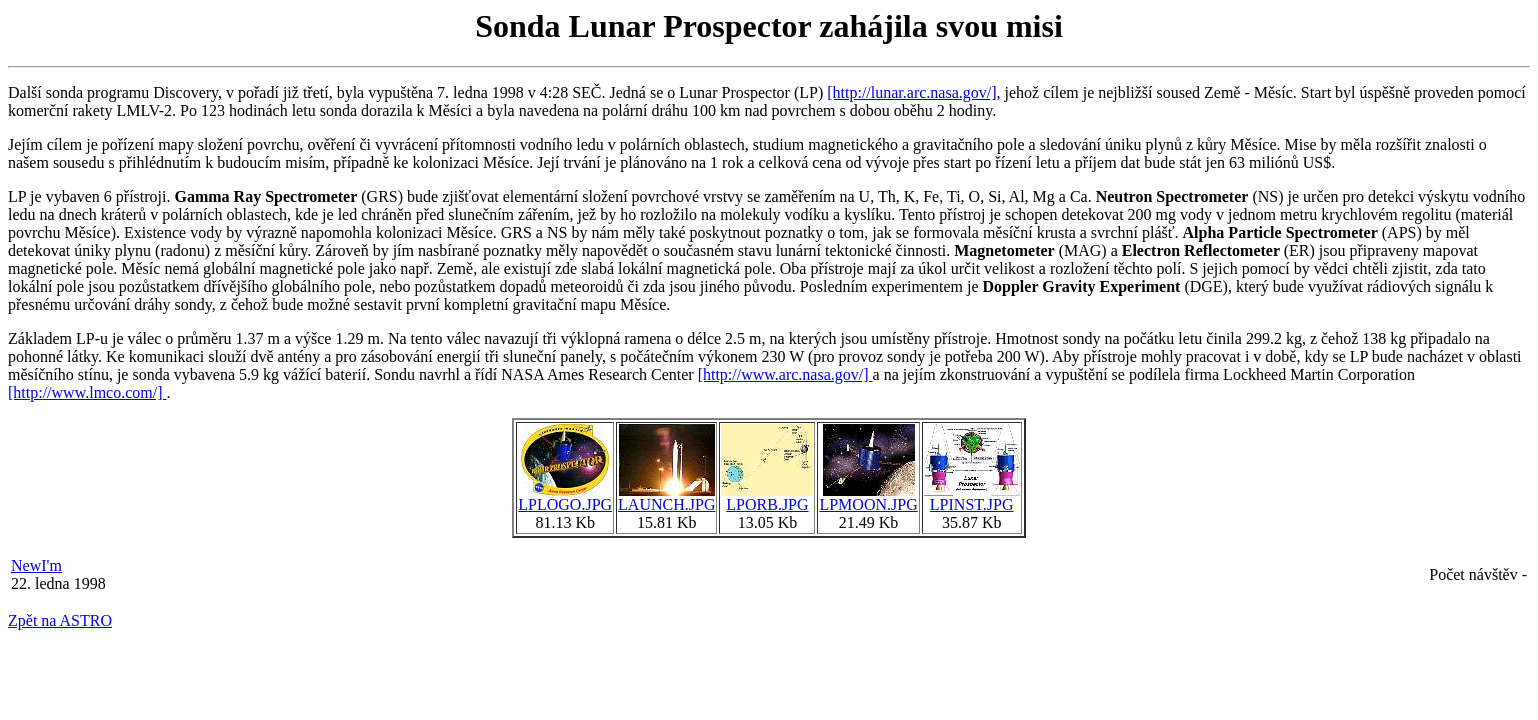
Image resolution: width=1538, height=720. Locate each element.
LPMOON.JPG (868, 497)
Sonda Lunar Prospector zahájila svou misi (769, 26)
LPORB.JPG (767, 497)
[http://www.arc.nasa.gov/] (785, 374)
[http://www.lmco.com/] (87, 392)
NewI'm (36, 565)
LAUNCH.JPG (666, 497)
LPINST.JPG (972, 497)
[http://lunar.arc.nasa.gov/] (911, 92)
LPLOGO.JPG (565, 497)
